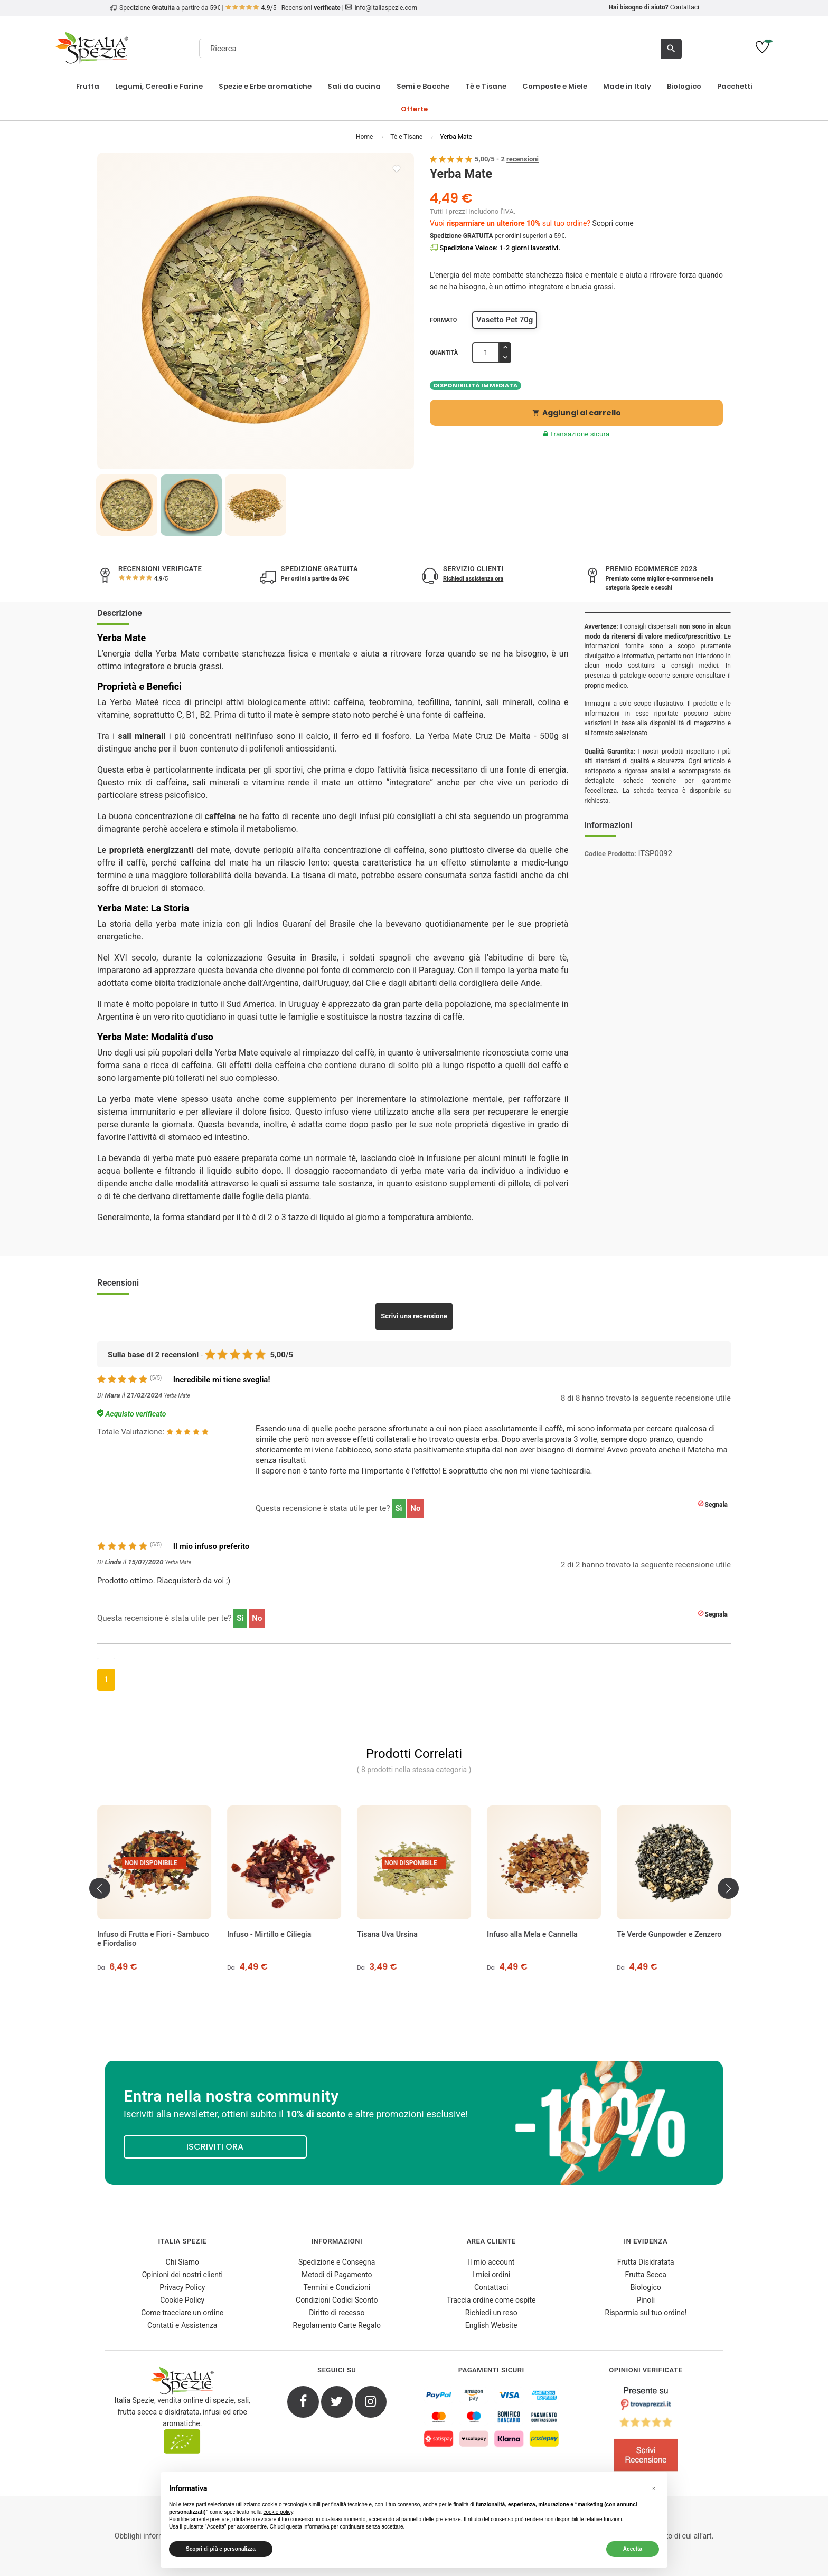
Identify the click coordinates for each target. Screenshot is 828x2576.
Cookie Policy (182, 2300)
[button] (653, 2488)
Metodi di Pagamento (337, 2274)
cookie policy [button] (278, 2512)
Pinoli (645, 2300)
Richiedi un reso (491, 2312)
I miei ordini (491, 2274)
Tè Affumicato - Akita (132, 1934)
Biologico (646, 2287)
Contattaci (684, 7)
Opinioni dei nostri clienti (182, 2274)
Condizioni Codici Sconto (337, 2300)
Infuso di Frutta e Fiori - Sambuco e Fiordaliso (283, 1938)
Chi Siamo (182, 2262)
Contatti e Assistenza (182, 2325)
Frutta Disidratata (645, 2262)
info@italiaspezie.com (386, 8)
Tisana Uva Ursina (517, 1934)
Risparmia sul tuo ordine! (646, 2312)
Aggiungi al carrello (576, 412)
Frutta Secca (645, 2274)
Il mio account (491, 2262)
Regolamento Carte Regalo (337, 2325)
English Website (491, 2325)
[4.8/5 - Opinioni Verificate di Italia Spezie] (646, 2431)
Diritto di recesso (336, 2312)
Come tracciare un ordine (182, 2312)
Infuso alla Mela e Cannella (662, 1934)
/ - (507, 159)
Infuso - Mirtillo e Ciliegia (399, 1934)
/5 (160, 578)
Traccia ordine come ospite (491, 2300)
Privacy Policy (182, 2287)
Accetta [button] (632, 2549)
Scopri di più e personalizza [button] (221, 2549)
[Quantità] (486, 352)
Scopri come (613, 223)
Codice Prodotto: (610, 854)
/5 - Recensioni (283, 8)
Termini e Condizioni (336, 2287)
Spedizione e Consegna (336, 2262)
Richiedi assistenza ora (473, 578)
